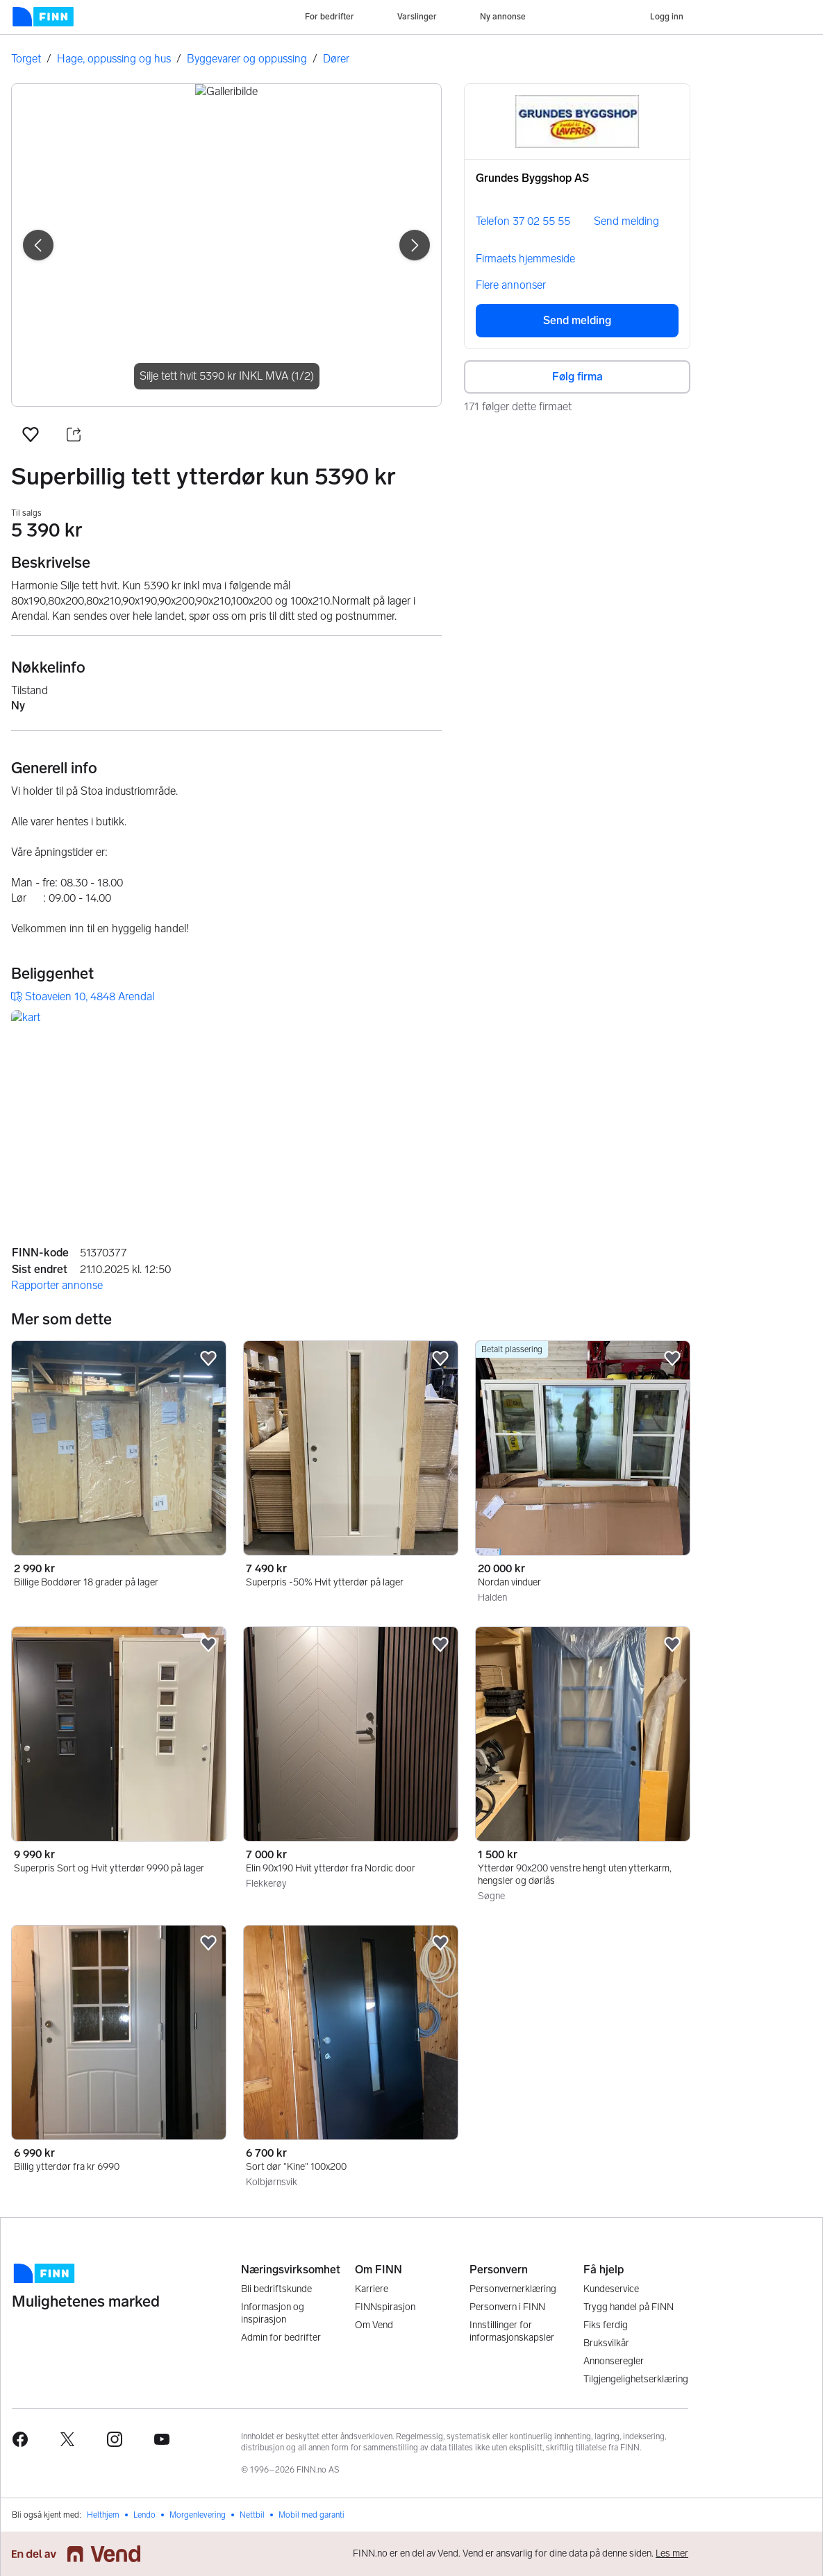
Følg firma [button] (577, 376)
